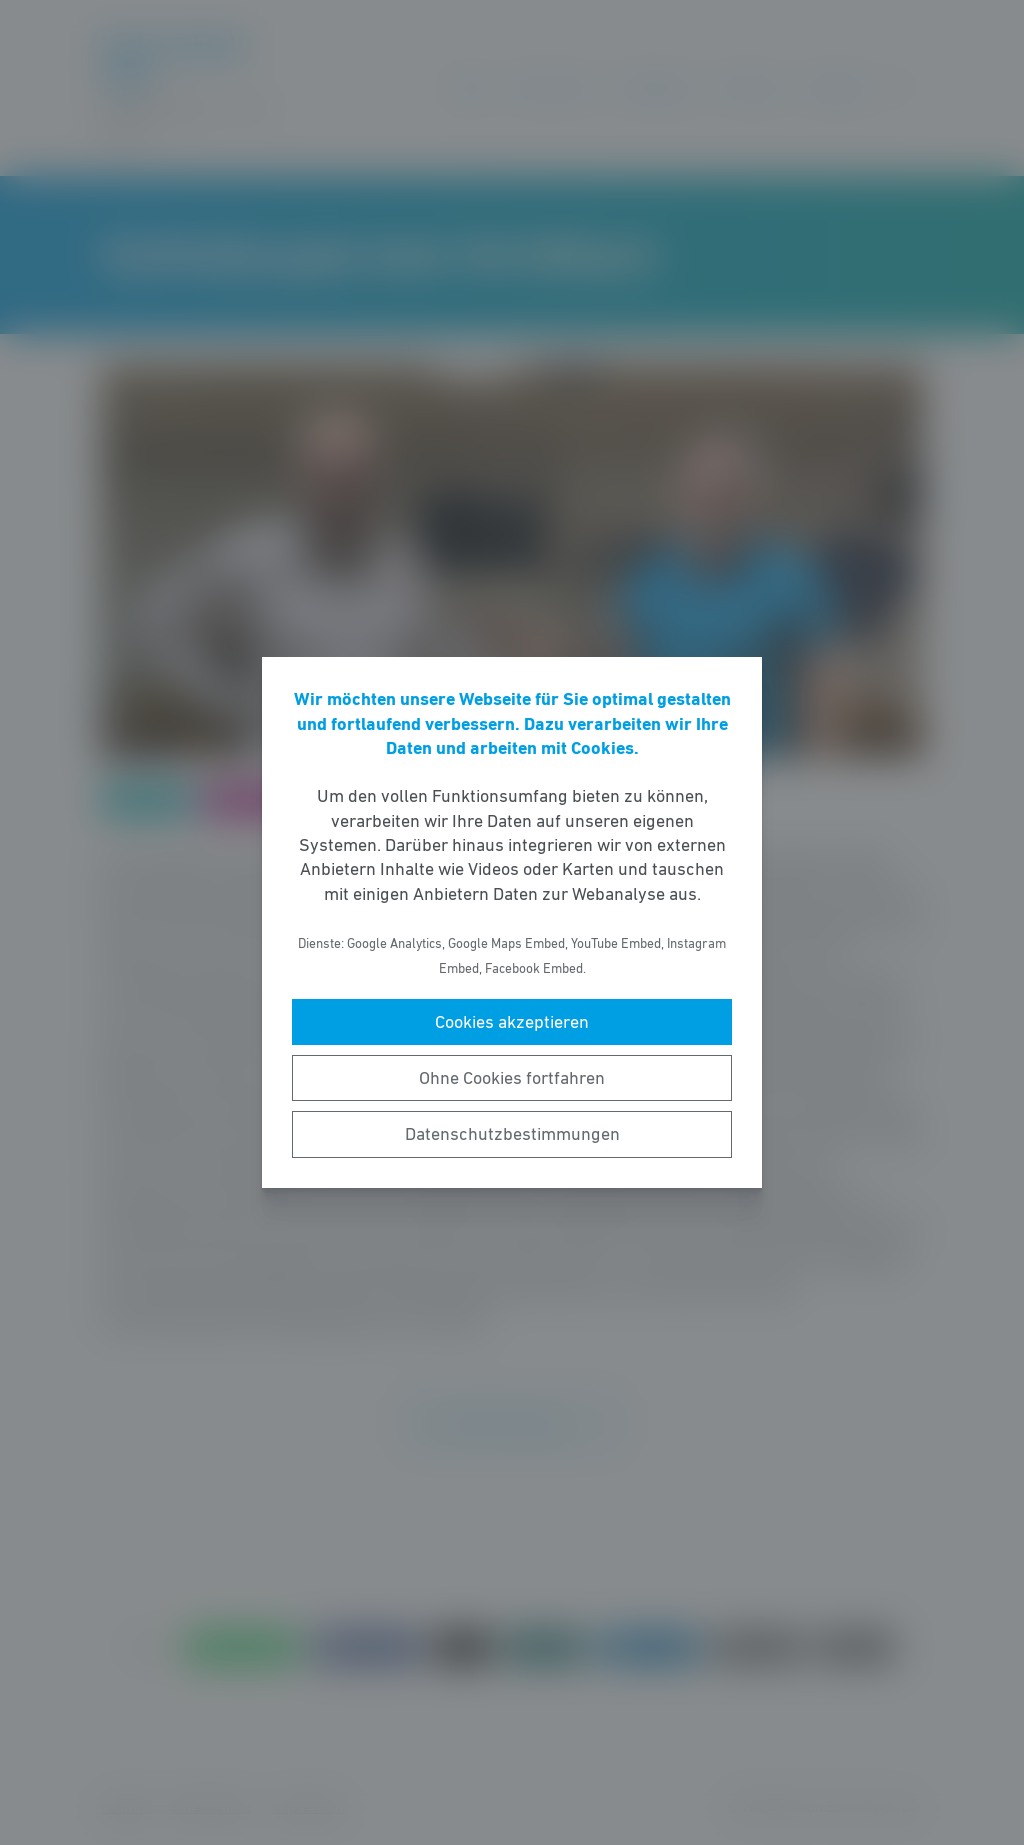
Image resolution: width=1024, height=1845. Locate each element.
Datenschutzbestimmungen (512, 1134)
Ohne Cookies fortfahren (512, 1078)
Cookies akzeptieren (512, 1022)
